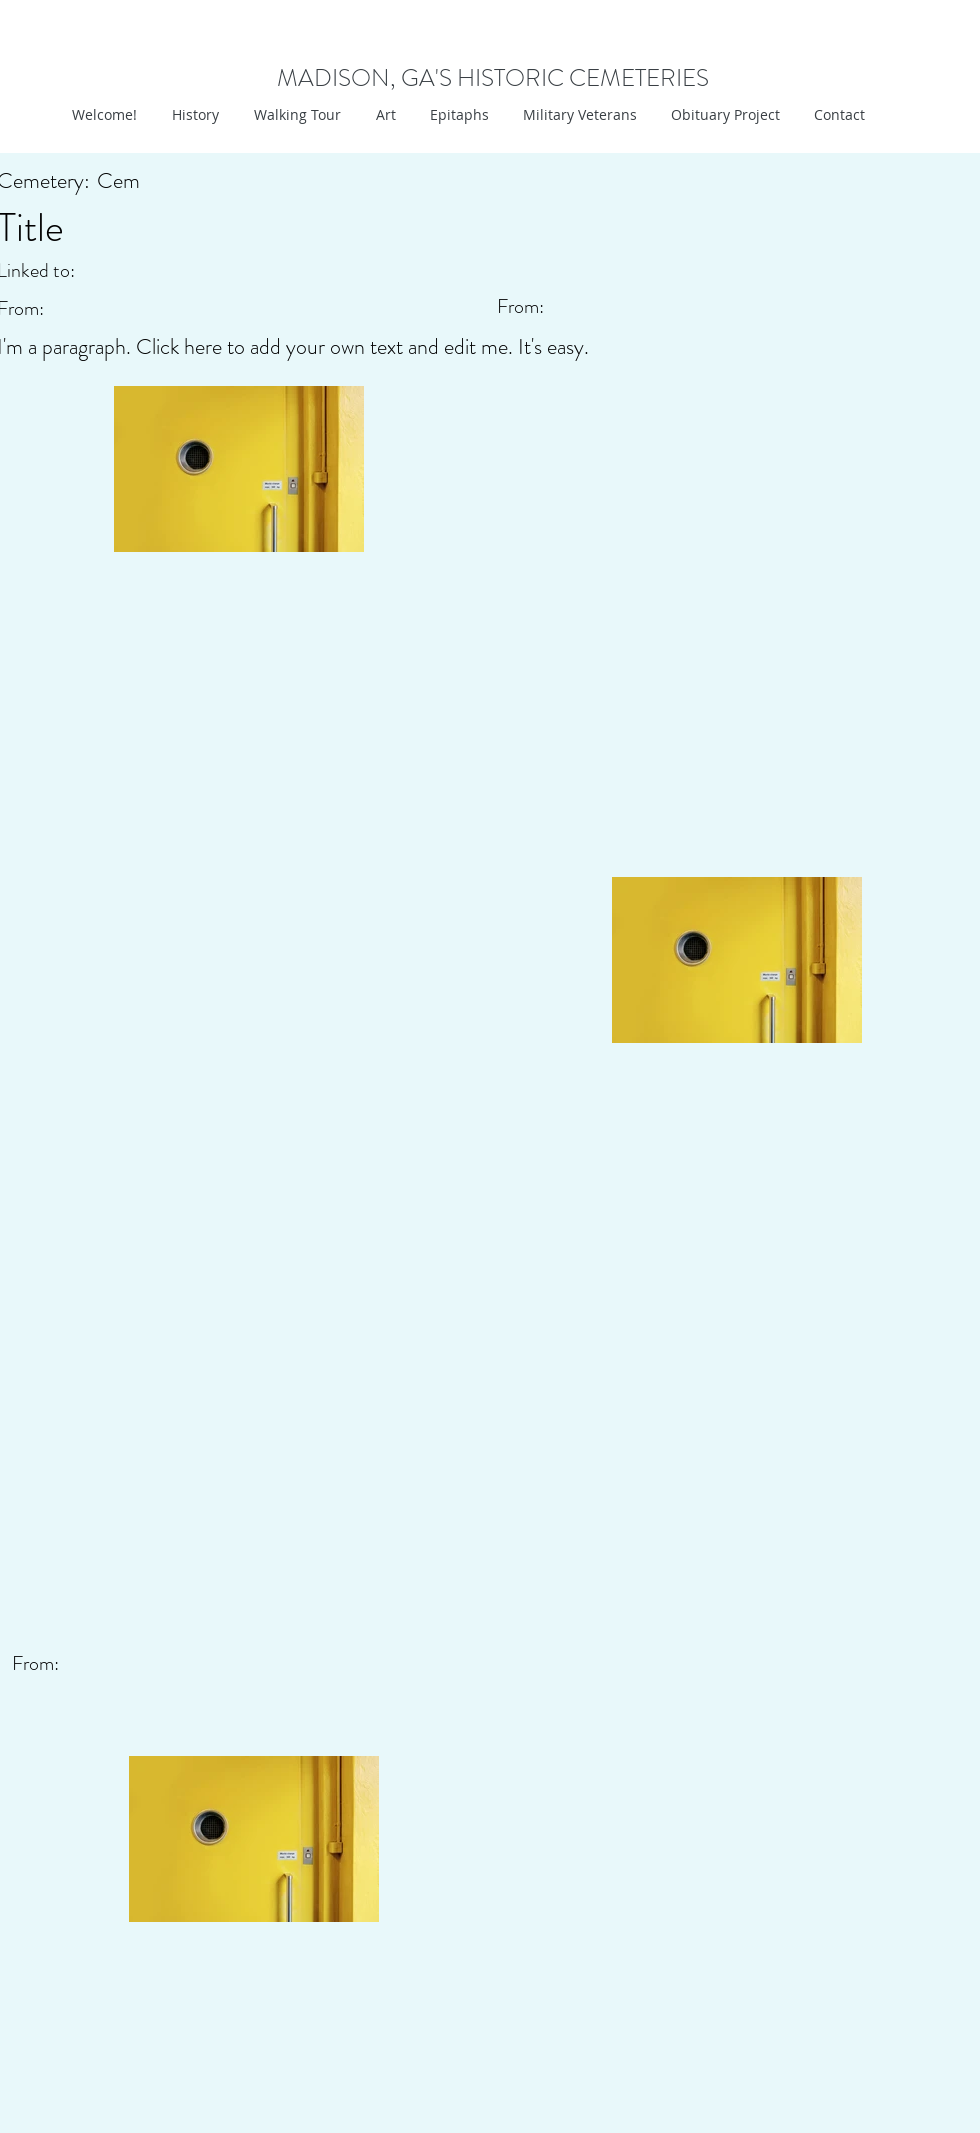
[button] (383, 115)
